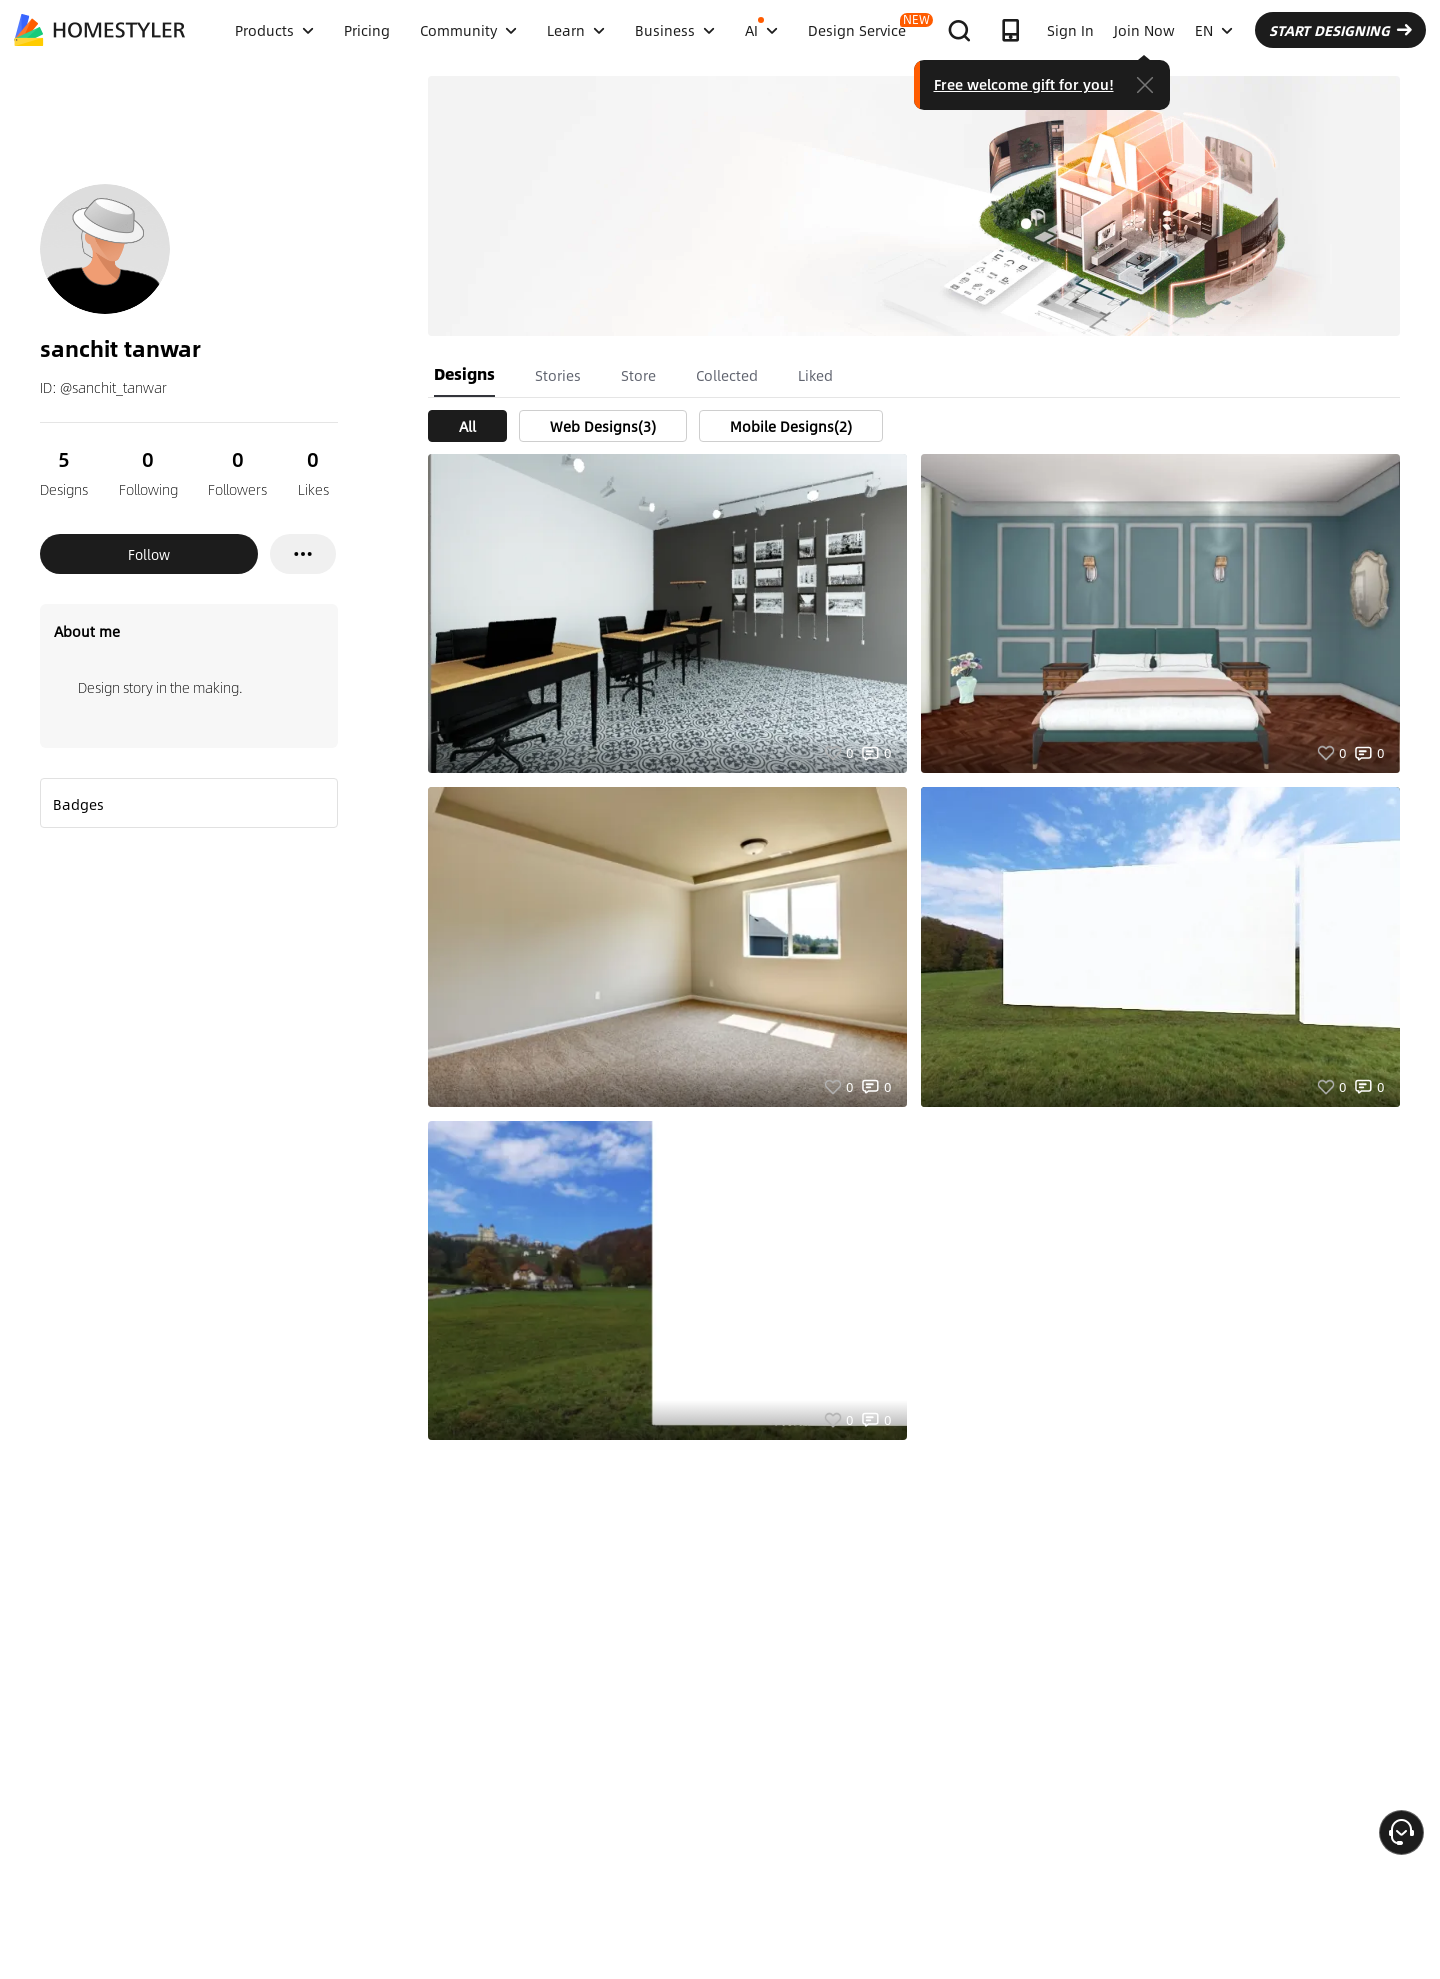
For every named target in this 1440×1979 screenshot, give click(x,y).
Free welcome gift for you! (1024, 84)
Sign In (1070, 30)
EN (1214, 30)
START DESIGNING (1340, 30)
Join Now (1144, 30)
